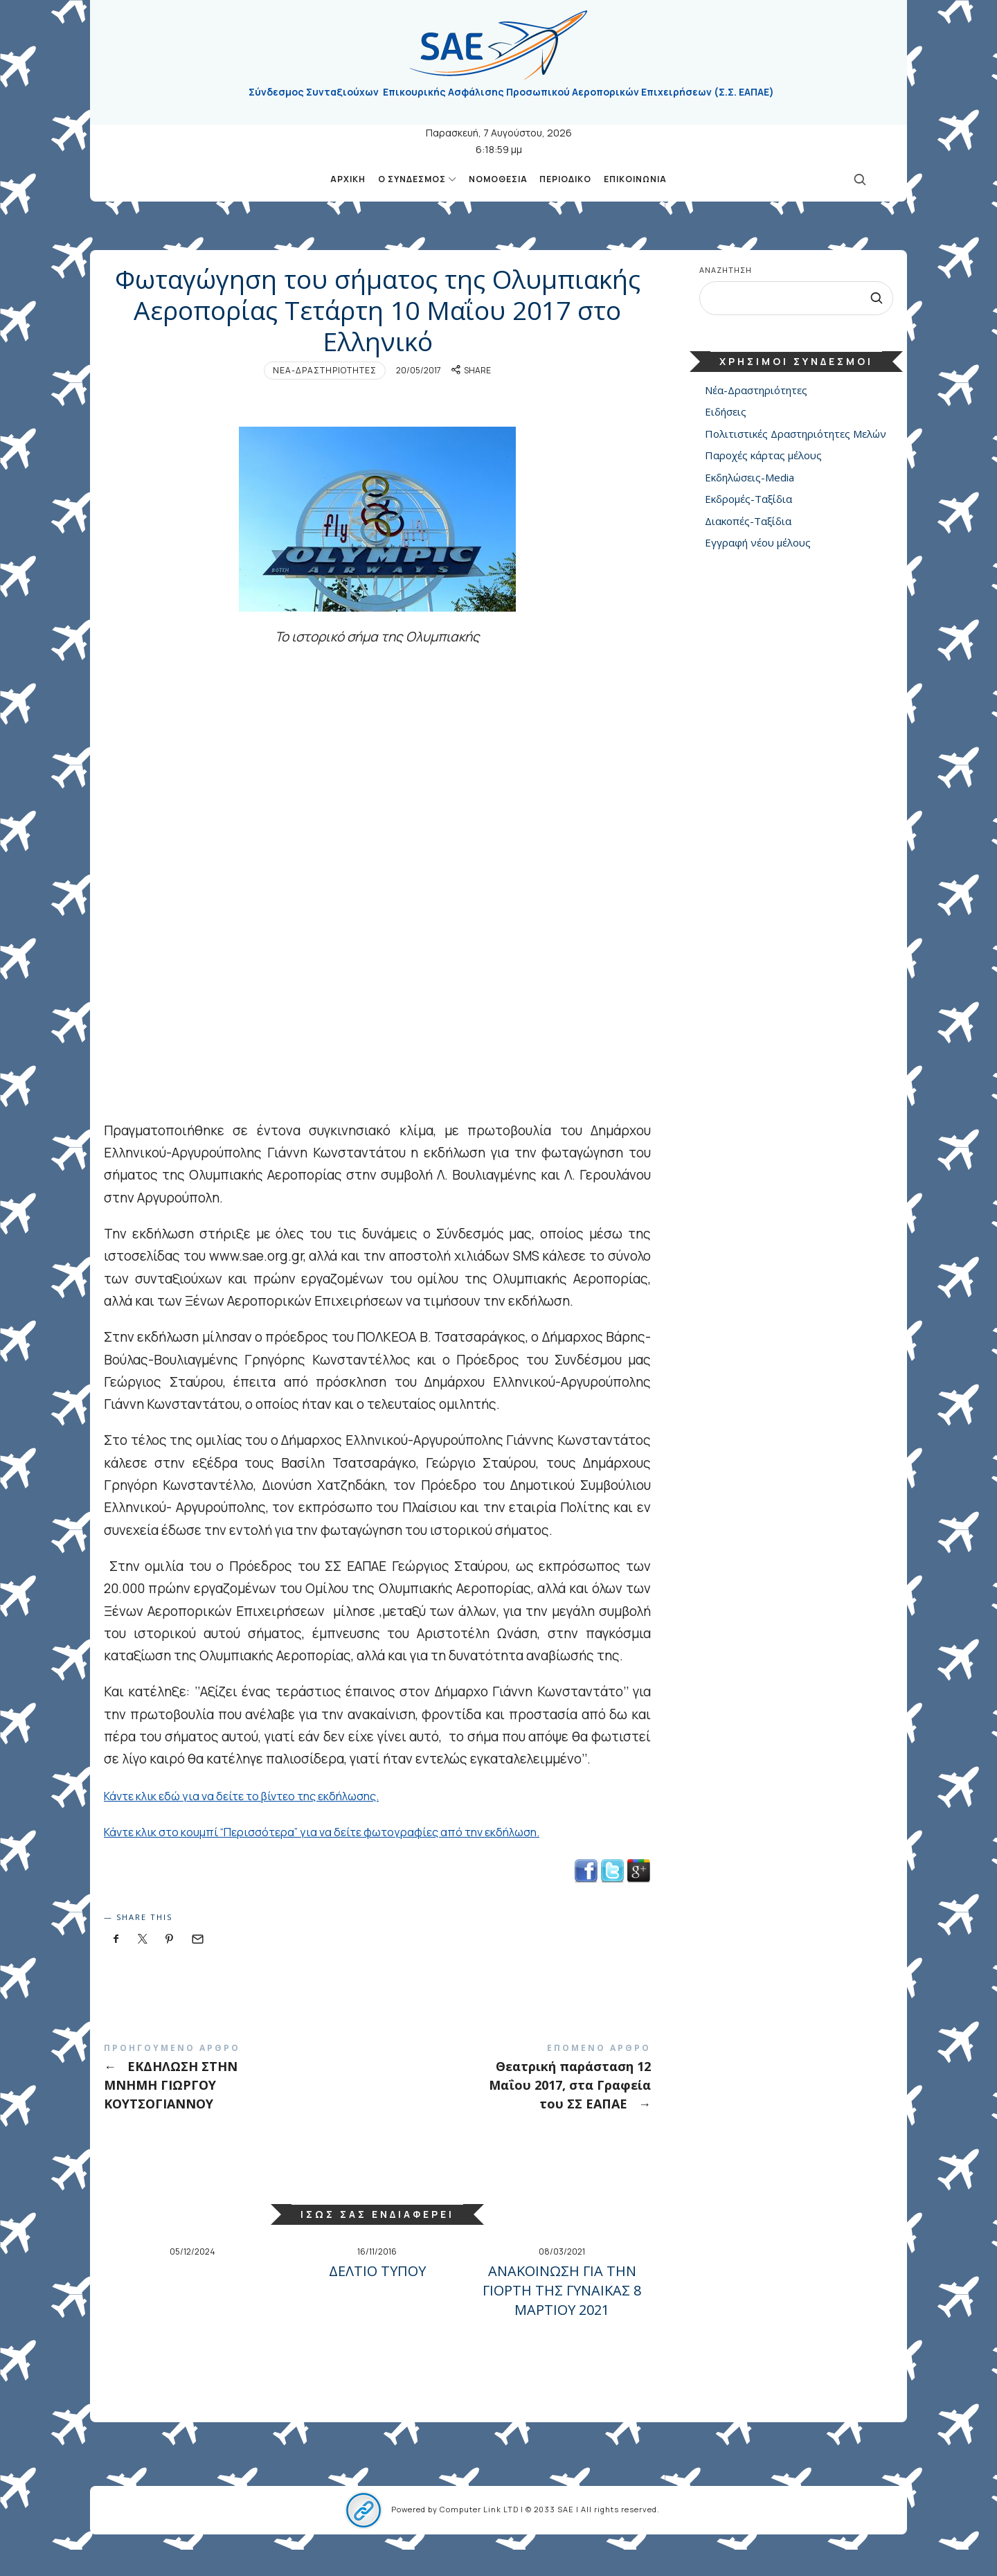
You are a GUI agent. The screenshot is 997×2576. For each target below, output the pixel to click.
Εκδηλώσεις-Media (749, 477)
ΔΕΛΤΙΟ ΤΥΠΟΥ (377, 2297)
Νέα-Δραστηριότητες (325, 397)
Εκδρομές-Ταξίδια (748, 499)
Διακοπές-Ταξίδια (748, 521)
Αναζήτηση (725, 270)
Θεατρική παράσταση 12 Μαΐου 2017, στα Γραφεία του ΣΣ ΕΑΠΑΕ (514, 2103)
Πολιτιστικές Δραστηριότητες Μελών (795, 434)
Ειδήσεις (725, 412)
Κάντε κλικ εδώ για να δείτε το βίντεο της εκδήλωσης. (268, 1822)
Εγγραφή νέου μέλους (758, 543)
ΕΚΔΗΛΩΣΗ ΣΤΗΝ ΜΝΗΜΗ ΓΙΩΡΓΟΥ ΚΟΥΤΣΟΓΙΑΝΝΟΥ (240, 2103)
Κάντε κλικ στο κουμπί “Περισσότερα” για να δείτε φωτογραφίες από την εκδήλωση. (362, 1858)
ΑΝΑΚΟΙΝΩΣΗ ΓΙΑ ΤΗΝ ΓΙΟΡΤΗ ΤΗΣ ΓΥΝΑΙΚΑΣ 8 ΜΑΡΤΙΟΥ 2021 (562, 2316)
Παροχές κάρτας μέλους (763, 456)
